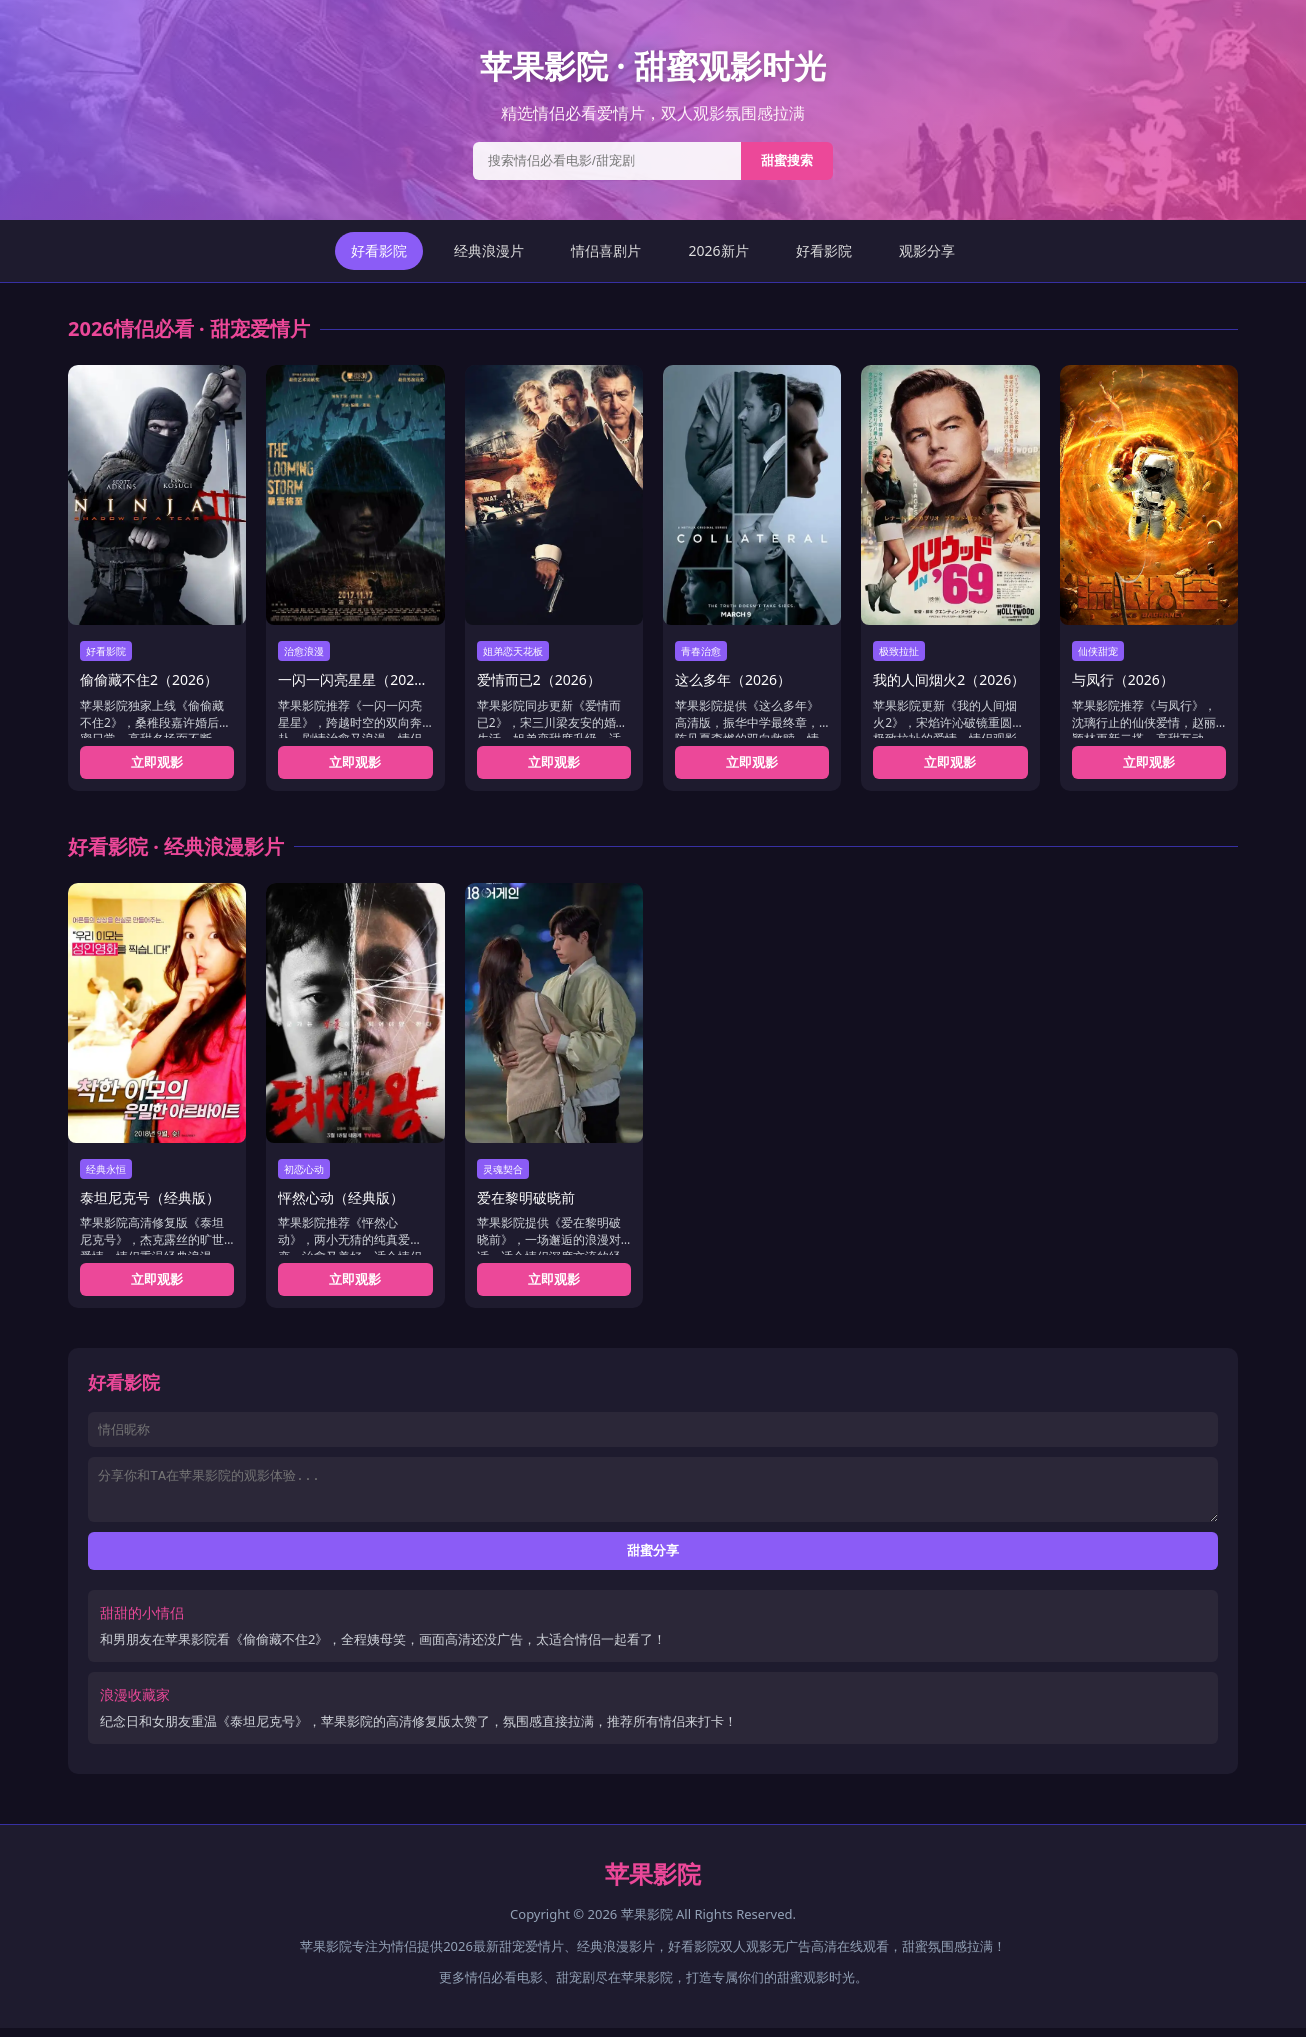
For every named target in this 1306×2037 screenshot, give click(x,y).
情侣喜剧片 (606, 250)
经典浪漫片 (489, 250)
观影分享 (927, 250)
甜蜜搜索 (787, 160)
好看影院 (379, 250)
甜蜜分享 (653, 1559)
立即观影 (157, 762)
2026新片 (718, 250)
